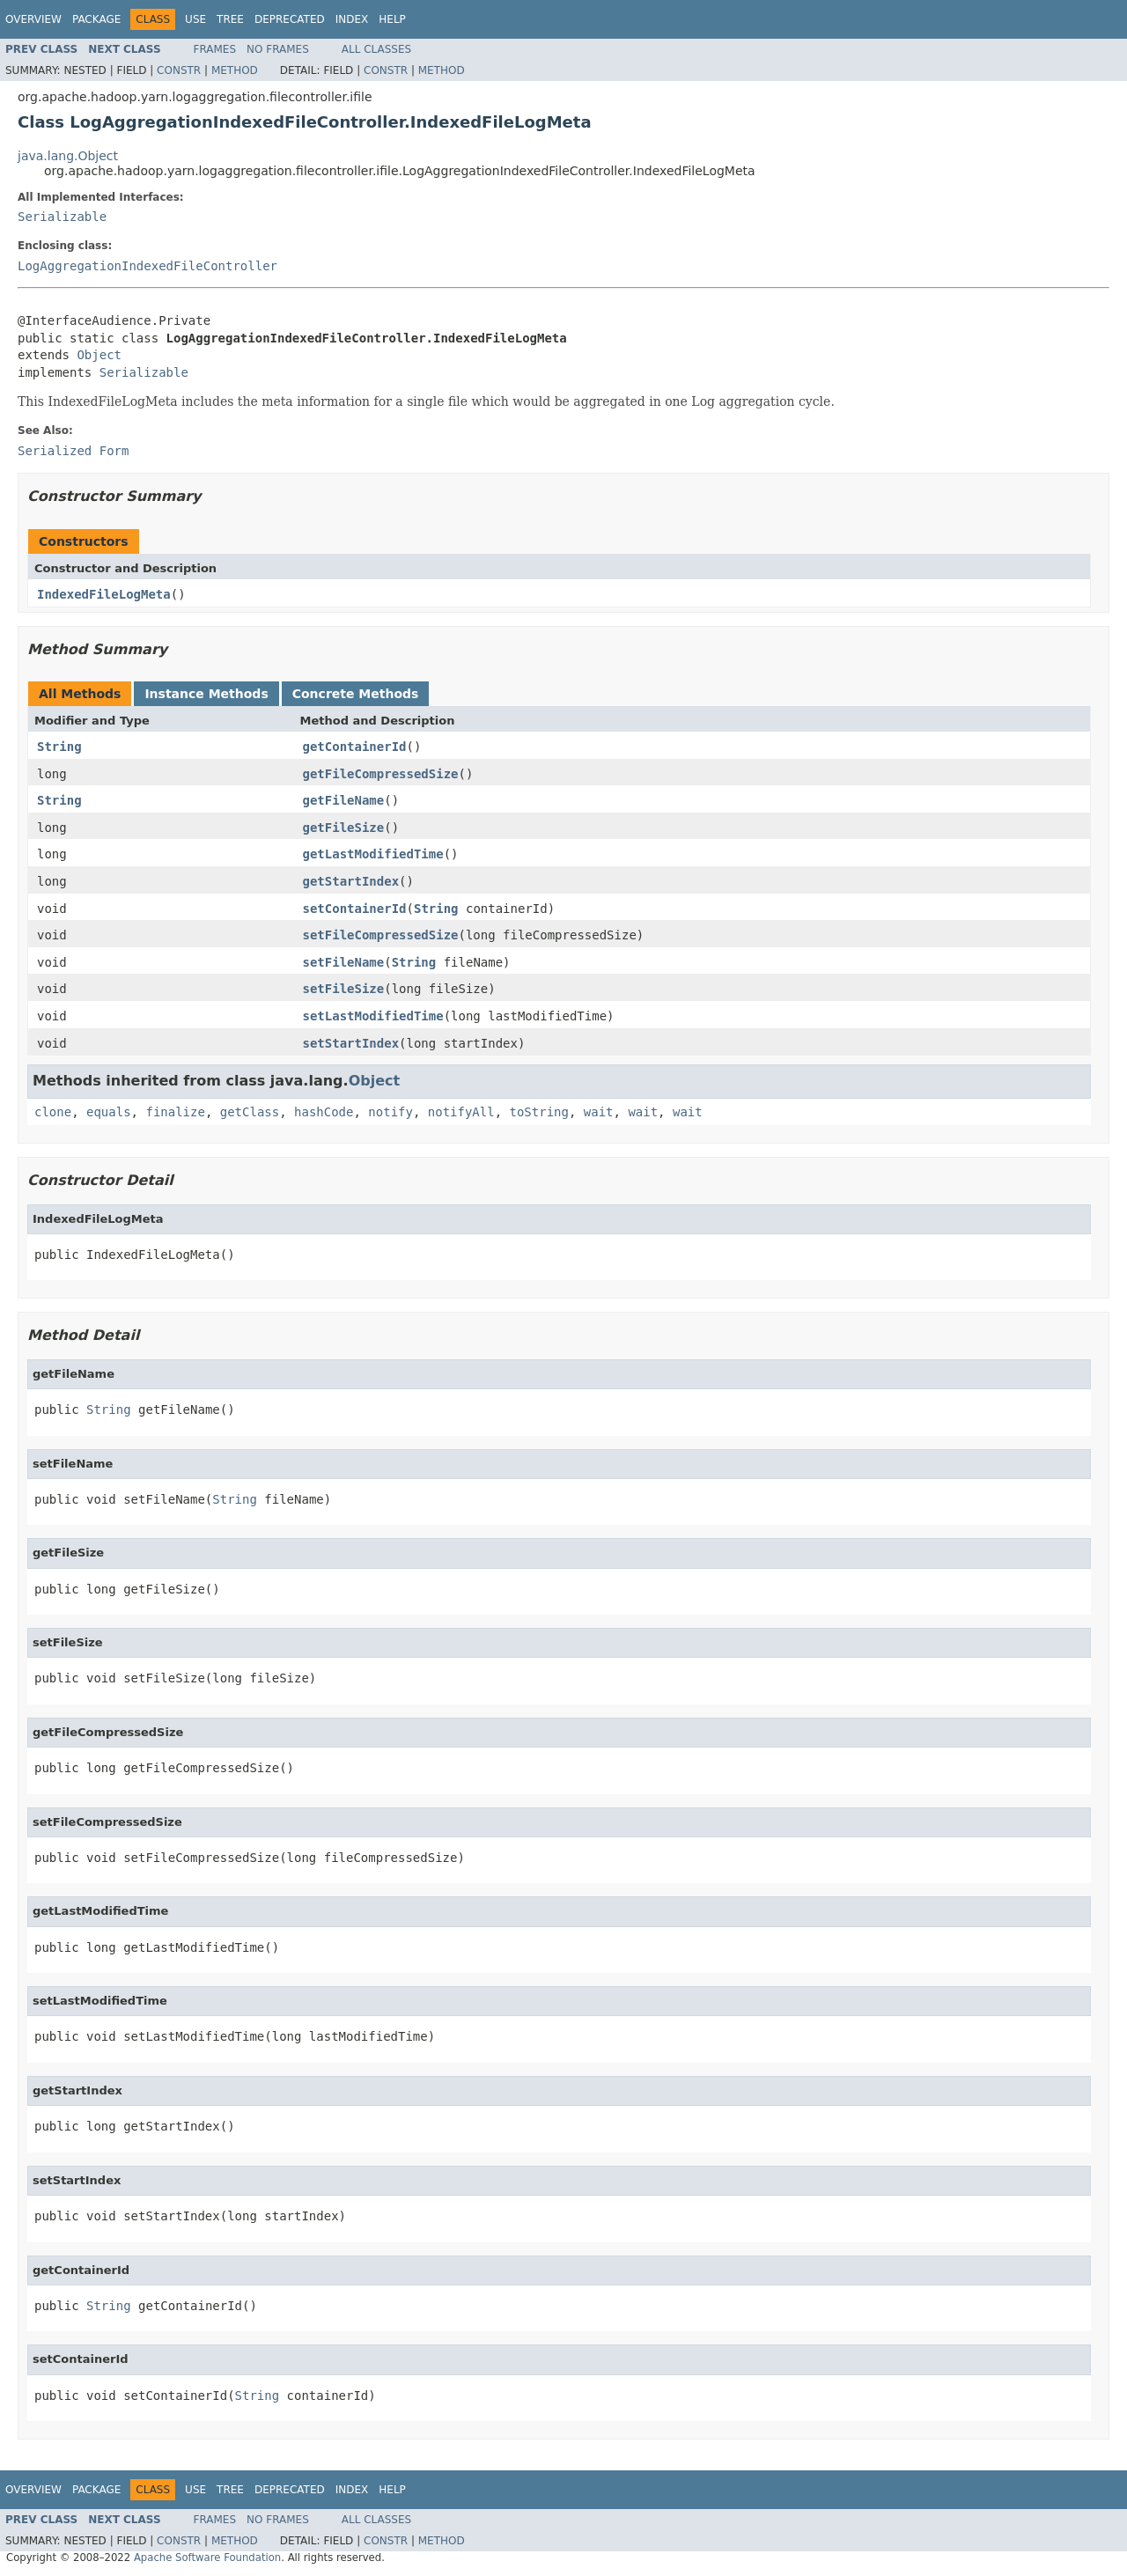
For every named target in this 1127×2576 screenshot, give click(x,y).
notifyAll (461, 1112)
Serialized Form (73, 451)
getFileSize (344, 828)
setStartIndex (351, 1043)
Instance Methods (206, 694)
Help (392, 19)
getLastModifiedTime (373, 854)
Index (352, 19)
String (59, 747)
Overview (33, 19)
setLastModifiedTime (373, 1016)
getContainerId (355, 747)
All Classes (376, 49)
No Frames (278, 49)
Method (234, 70)
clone (52, 1112)
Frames (215, 49)
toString (539, 1112)
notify (390, 1112)
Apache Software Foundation (207, 2557)
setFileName (344, 962)
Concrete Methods (355, 694)
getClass (249, 1112)
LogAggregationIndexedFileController (147, 266)
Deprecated (289, 19)
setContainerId (355, 909)
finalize (174, 1112)
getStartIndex (351, 881)
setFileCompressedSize (381, 935)
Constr (179, 70)
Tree (230, 19)
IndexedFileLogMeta (104, 594)
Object (99, 355)
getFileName (344, 800)
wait (599, 1112)
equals (108, 1112)
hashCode (323, 1112)
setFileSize (344, 989)
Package (96, 19)
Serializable (62, 217)
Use (195, 19)
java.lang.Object (68, 156)
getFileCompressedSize (381, 774)
